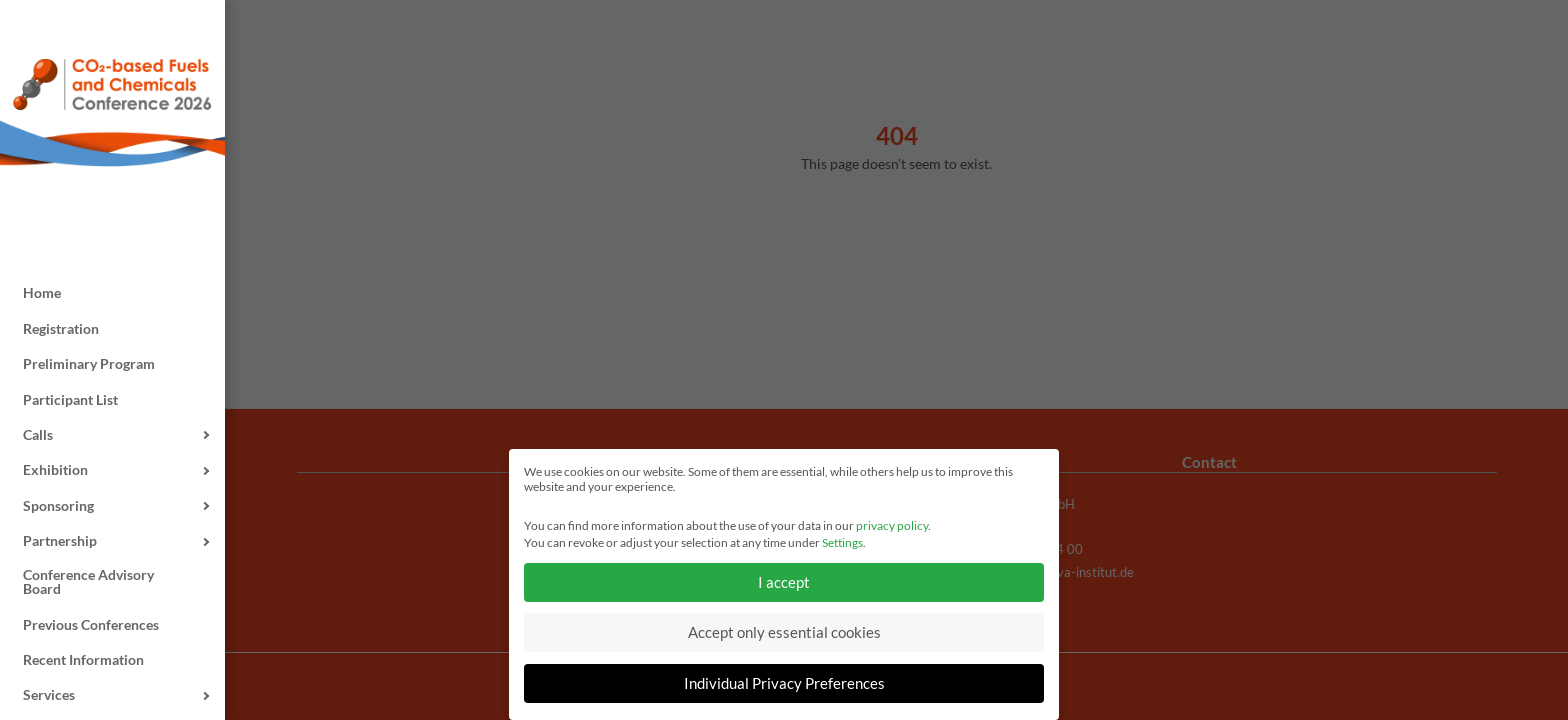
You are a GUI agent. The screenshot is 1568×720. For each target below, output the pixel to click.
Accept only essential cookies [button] (784, 632)
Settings (842, 542)
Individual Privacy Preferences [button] (784, 683)
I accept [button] (784, 582)
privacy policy (892, 525)
